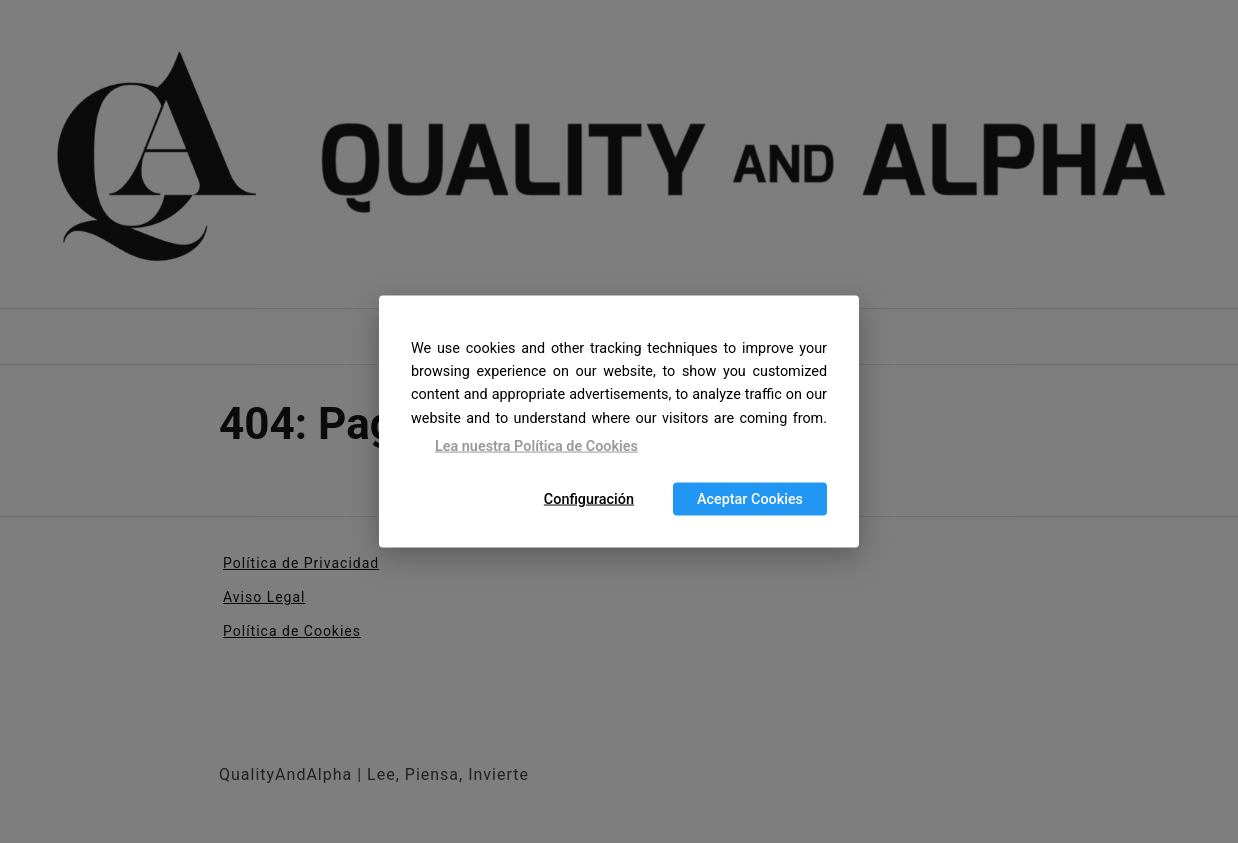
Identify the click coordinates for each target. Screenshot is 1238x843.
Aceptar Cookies (750, 499)
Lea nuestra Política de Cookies (536, 445)
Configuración (589, 499)
